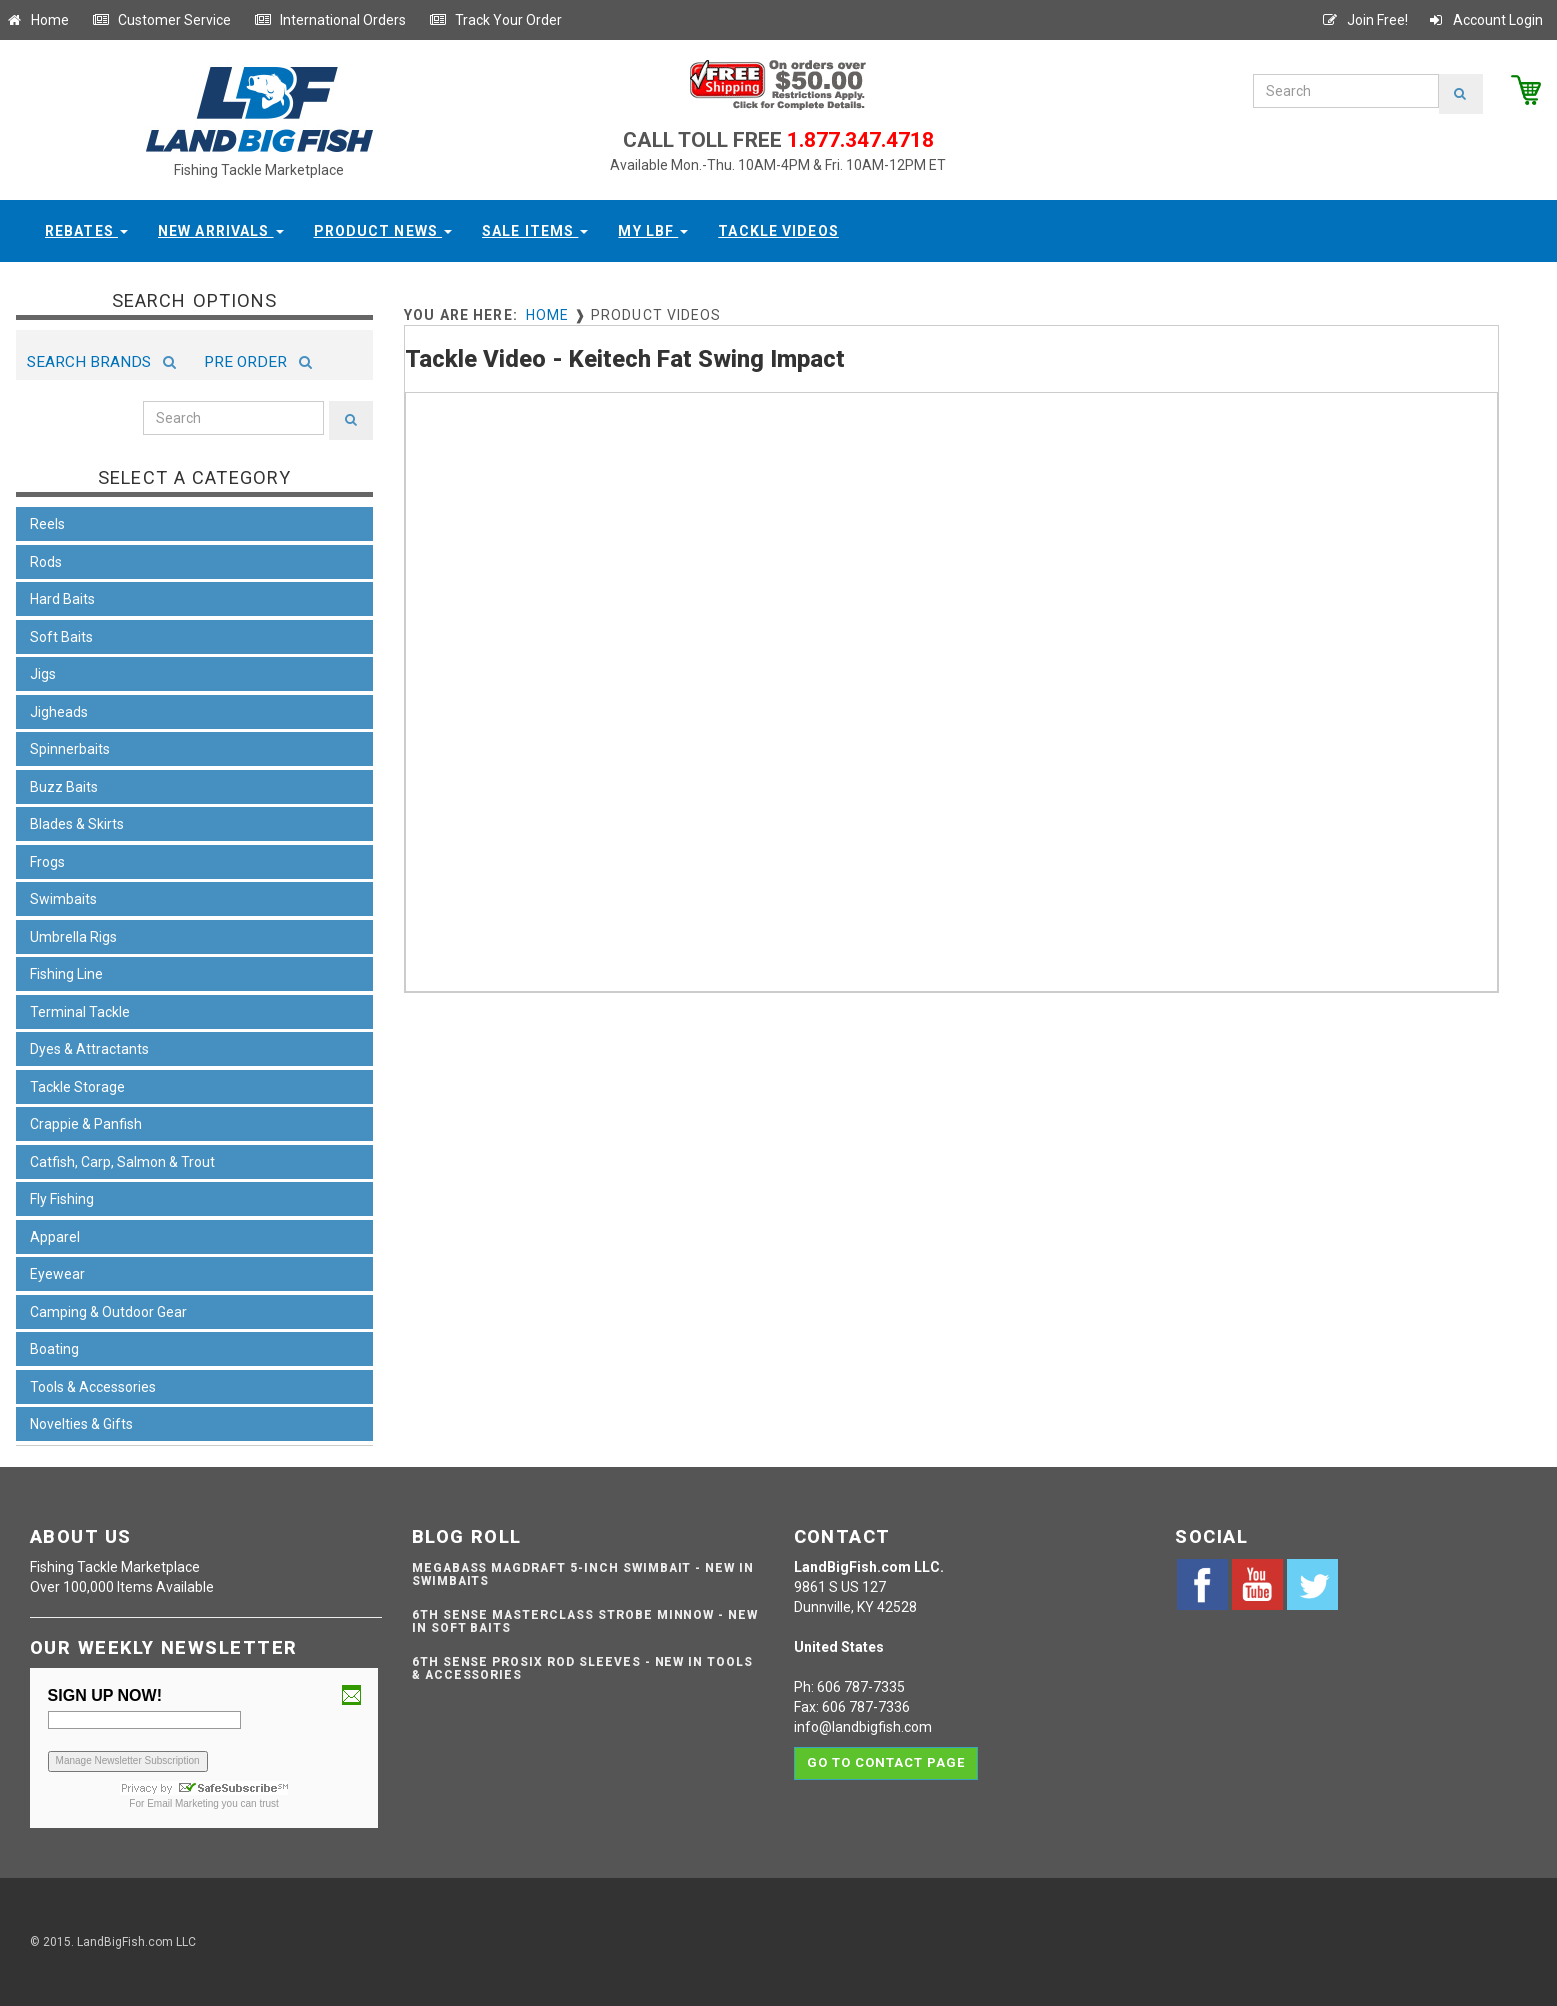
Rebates (86, 231)
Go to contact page (886, 1762)
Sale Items (535, 231)
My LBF (653, 231)
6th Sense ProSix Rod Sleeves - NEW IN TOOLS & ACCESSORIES (582, 1668)
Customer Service (161, 20)
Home (37, 20)
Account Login (1485, 20)
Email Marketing (183, 1803)
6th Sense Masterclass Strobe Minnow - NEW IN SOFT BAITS (585, 1621)
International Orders (330, 20)
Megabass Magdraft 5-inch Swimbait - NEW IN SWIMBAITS (583, 1574)
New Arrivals (221, 231)
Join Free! (1364, 20)
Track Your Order (495, 20)
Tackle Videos (778, 231)
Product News (383, 231)
